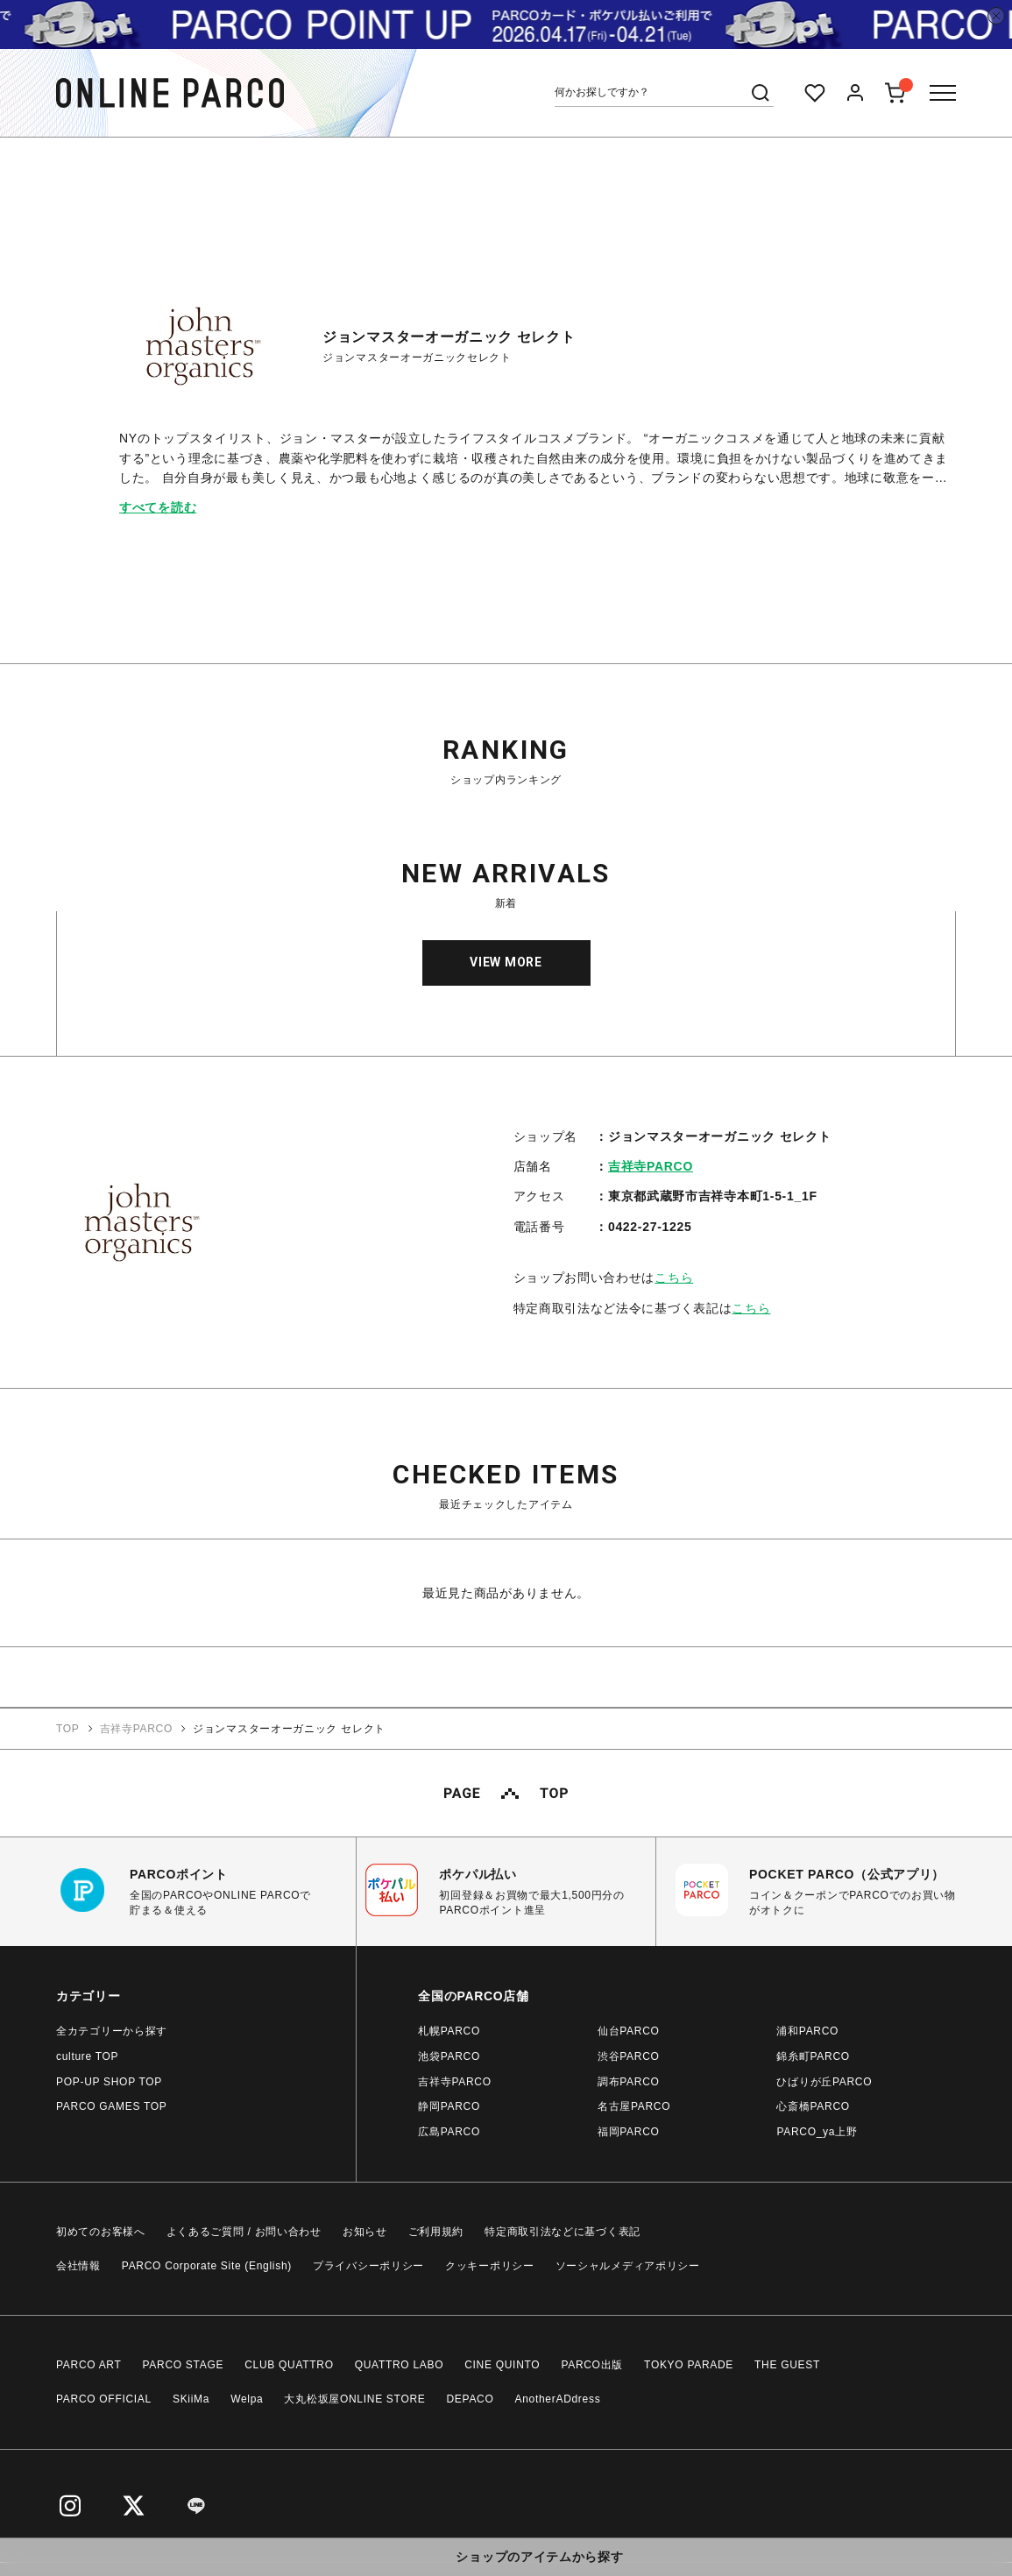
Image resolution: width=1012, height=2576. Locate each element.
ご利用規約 (436, 2232)
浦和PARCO (807, 2031)
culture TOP (87, 2056)
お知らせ (365, 2232)
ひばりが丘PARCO (824, 2082)
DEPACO (470, 2399)
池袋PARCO (449, 2056)
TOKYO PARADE (688, 2365)
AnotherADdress (558, 2399)
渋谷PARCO (629, 2056)
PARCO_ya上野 (816, 2132)
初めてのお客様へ (100, 2232)
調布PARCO (629, 2082)
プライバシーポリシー (368, 2266)
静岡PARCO (449, 2106)
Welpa (246, 2399)
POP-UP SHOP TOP (109, 2082)
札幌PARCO (449, 2031)
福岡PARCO (629, 2132)
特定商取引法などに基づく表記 (562, 2232)
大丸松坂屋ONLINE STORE (354, 2399)
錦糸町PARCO (812, 2056)
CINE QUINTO (502, 2365)
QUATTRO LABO (399, 2365)
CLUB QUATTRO (289, 2365)
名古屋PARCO (634, 2106)
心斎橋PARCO (812, 2106)
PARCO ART (89, 2365)
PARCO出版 (592, 2365)
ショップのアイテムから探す (539, 2557)
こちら (674, 1277)
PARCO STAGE (183, 2365)
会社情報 (78, 2266)
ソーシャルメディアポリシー (628, 2266)
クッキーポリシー (489, 2266)
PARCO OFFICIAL (104, 2399)
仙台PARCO (629, 2031)
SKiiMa (191, 2399)
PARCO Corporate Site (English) (207, 2266)
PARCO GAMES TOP (111, 2106)
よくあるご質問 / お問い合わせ (244, 2232)
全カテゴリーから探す (111, 2031)
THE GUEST (787, 2365)
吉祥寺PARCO (650, 1166)
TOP (68, 1729)
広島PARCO (449, 2132)
